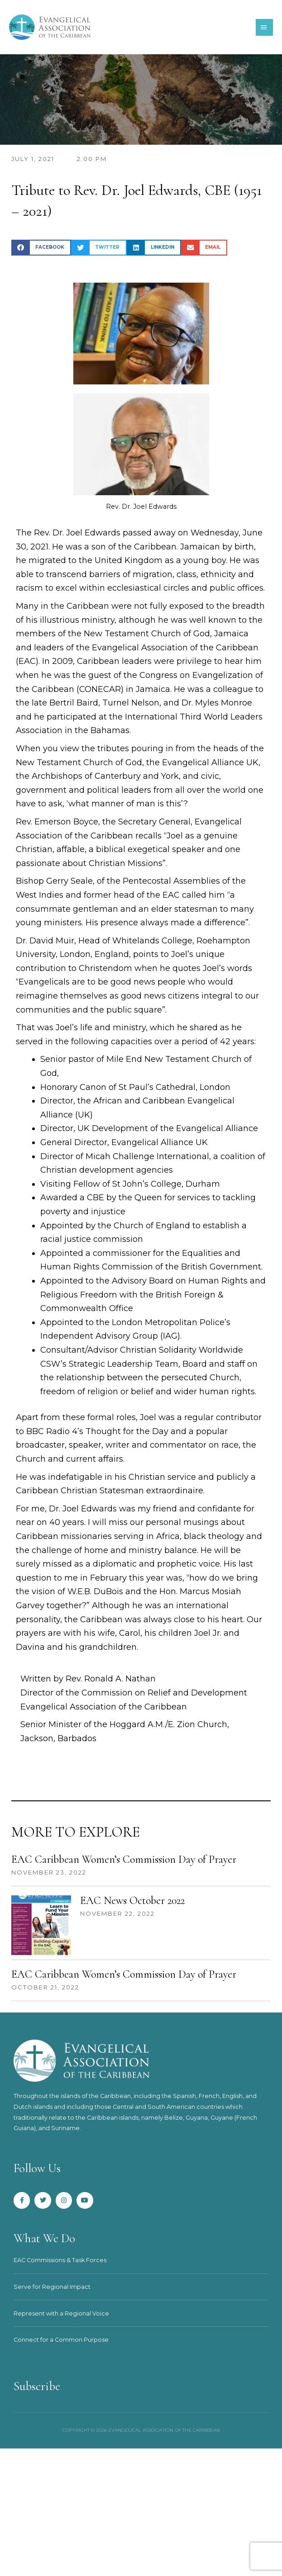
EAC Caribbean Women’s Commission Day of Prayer (123, 1859)
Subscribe (37, 2386)
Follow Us (37, 2168)
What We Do (45, 2238)
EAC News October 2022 (132, 1900)
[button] (41, 248)
